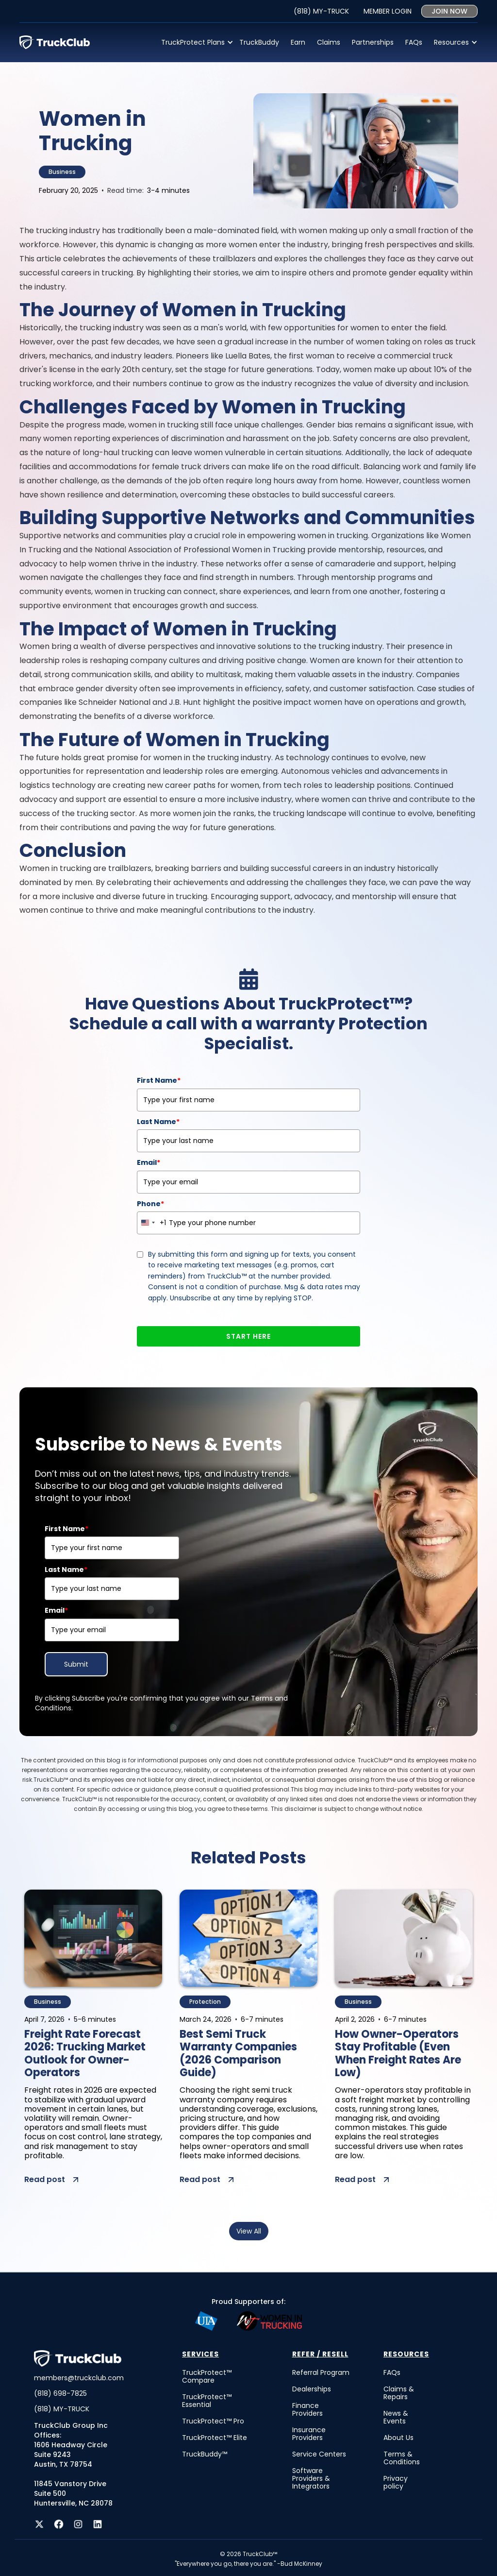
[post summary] (93, 2127)
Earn (298, 42)
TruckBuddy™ (204, 2454)
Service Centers (319, 2454)
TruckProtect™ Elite (214, 2437)
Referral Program (320, 2372)
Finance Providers (307, 2409)
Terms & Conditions (401, 2458)
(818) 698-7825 (60, 2393)
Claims (328, 42)
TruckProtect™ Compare (207, 2376)
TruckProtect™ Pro (213, 2421)
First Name (159, 1080)
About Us (398, 2437)
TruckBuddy (259, 42)
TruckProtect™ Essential (207, 2400)
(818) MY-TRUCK (61, 2409)
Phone (150, 1204)
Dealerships (311, 2389)
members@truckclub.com (79, 2378)
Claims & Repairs (398, 2393)
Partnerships (373, 42)
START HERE (248, 1336)
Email (148, 1162)
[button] (194, 42)
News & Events (395, 2417)
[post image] (93, 1938)
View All (248, 2231)
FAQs (413, 42)
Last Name (158, 1121)
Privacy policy (395, 2482)
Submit (76, 1664)
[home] (54, 42)
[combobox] (151, 1223)
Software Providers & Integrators (311, 2478)
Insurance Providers (309, 2433)
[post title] (93, 2055)
